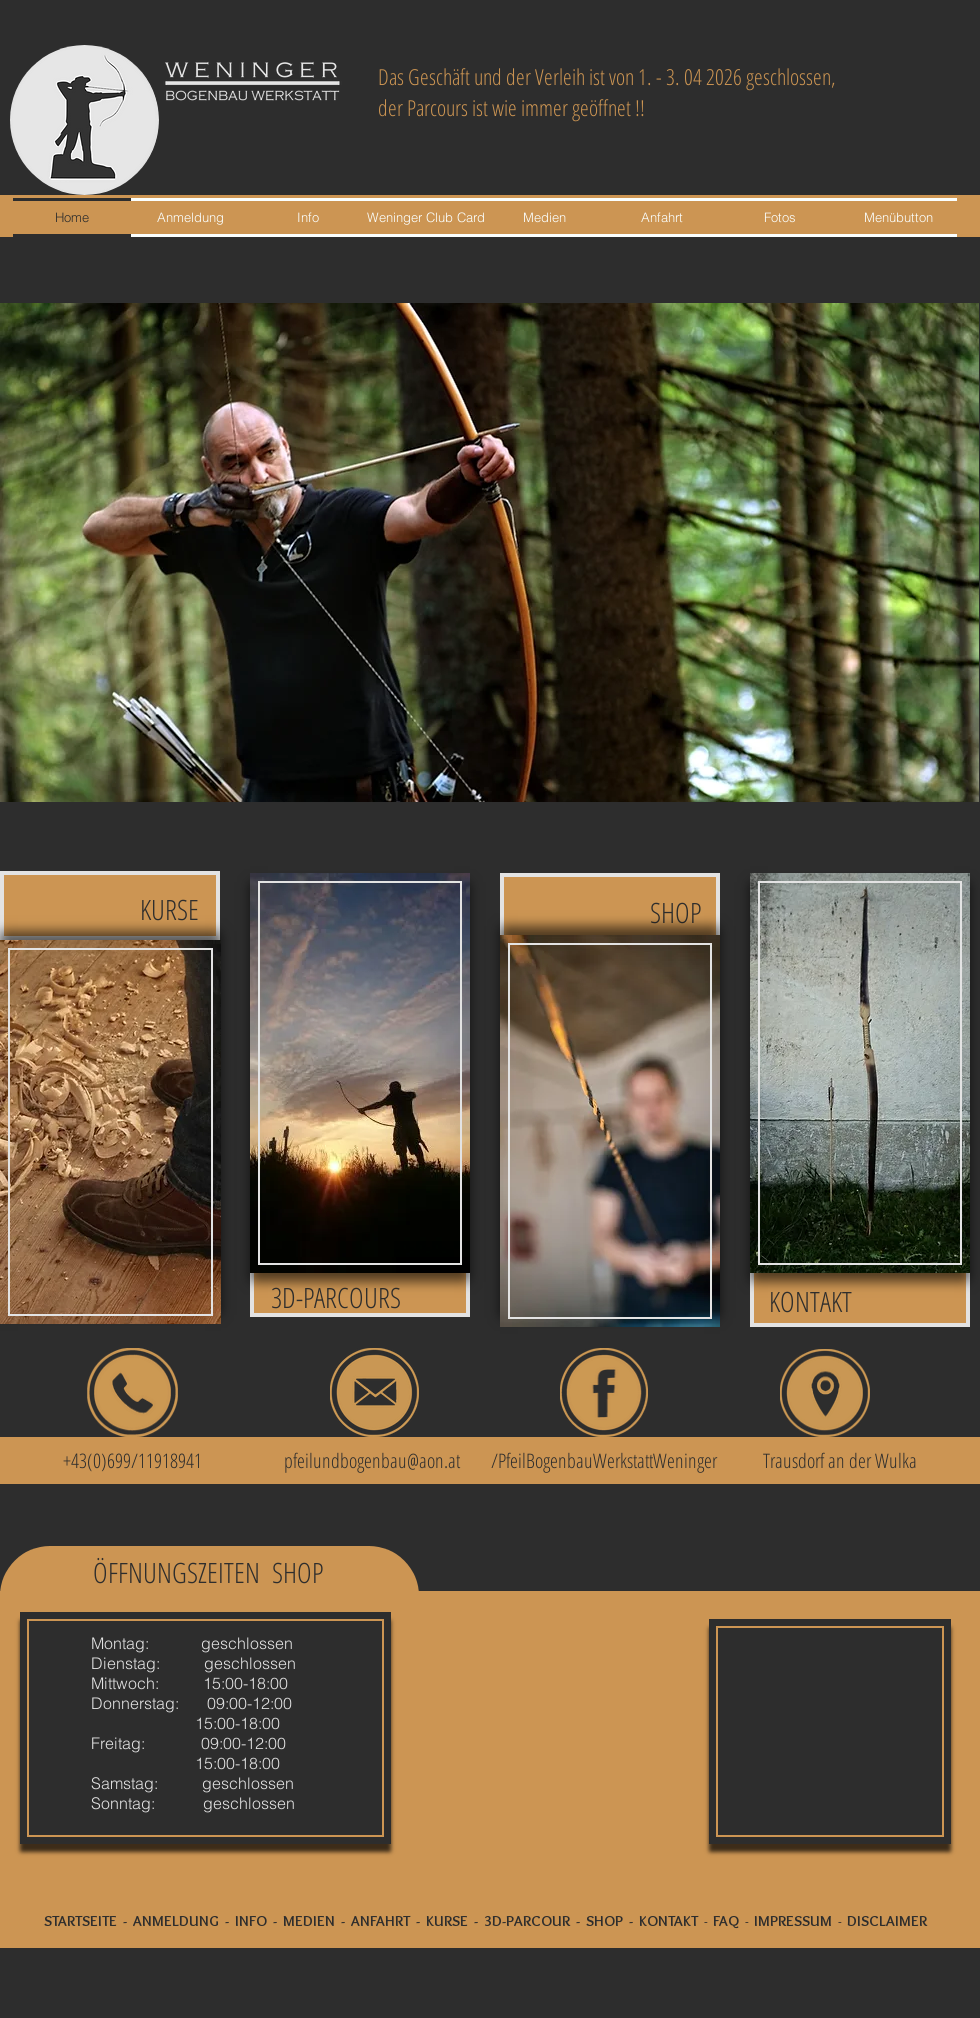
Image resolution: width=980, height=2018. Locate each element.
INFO (251, 1921)
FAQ (726, 1921)
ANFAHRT (380, 1921)
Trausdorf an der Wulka (840, 1460)
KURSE (447, 1921)
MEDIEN (309, 1921)
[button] (489, 552)
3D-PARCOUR (527, 1921)
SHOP (604, 1921)
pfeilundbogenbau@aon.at (372, 1460)
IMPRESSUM (793, 1921)
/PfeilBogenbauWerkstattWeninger (604, 1460)
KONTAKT (668, 1921)
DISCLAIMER (887, 1921)
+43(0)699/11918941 (121, 1460)
